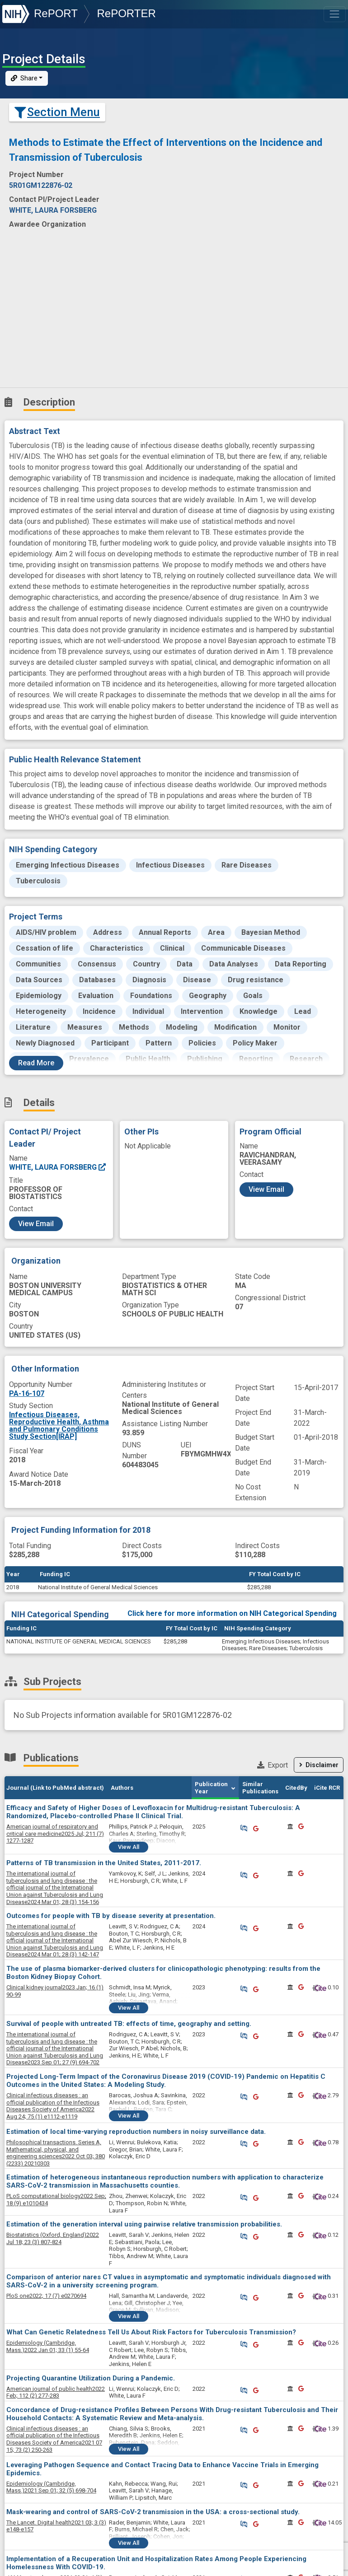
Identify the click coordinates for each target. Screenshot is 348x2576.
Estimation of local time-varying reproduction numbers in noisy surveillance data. (136, 2132)
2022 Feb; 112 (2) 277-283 (55, 2392)
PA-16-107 (26, 1393)
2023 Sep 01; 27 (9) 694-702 (54, 2048)
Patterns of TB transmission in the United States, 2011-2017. (103, 1863)
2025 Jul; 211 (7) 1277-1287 (55, 1833)
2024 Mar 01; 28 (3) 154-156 (54, 1887)
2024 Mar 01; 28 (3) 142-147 (54, 1940)
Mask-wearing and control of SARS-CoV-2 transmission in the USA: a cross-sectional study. (153, 2512)
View (128, 1847)
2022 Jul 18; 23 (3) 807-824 (52, 2238)
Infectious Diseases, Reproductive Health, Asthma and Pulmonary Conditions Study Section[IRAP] (59, 1425)
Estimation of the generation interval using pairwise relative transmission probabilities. (144, 2224)
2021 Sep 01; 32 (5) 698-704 (51, 2487)
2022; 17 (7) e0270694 (46, 2295)
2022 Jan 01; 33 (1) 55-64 (47, 2346)
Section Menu (57, 112)
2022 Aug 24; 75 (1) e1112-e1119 (52, 2106)
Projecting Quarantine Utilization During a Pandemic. (90, 2378)
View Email (36, 1223)
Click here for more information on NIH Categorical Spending (232, 1613)
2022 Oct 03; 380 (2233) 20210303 (55, 2153)
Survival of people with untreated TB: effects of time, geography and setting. (128, 2024)
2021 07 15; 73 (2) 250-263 (54, 2439)
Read (36, 1063)
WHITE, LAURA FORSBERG (58, 1167)
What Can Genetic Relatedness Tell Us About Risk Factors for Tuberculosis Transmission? (151, 2332)
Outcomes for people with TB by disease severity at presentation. (111, 1916)
